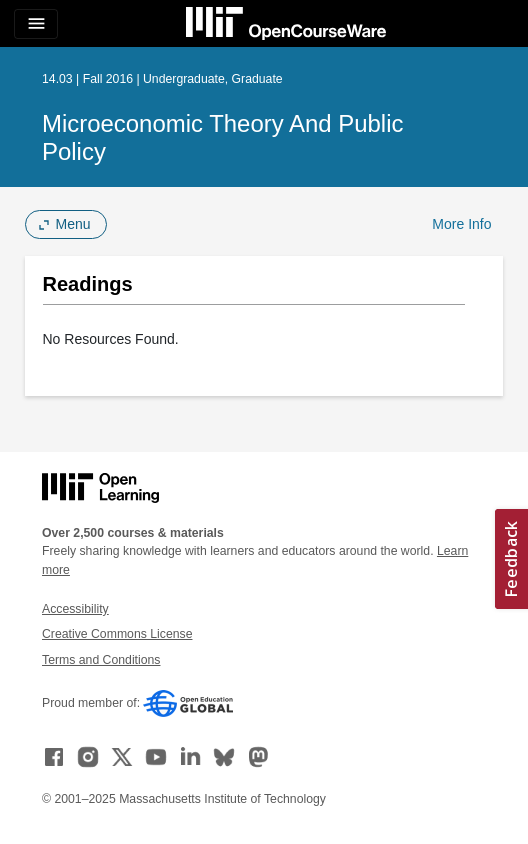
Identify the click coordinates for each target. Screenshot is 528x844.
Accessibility (75, 609)
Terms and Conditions (101, 660)
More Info (461, 224)
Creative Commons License (117, 634)
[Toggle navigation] (36, 24)
